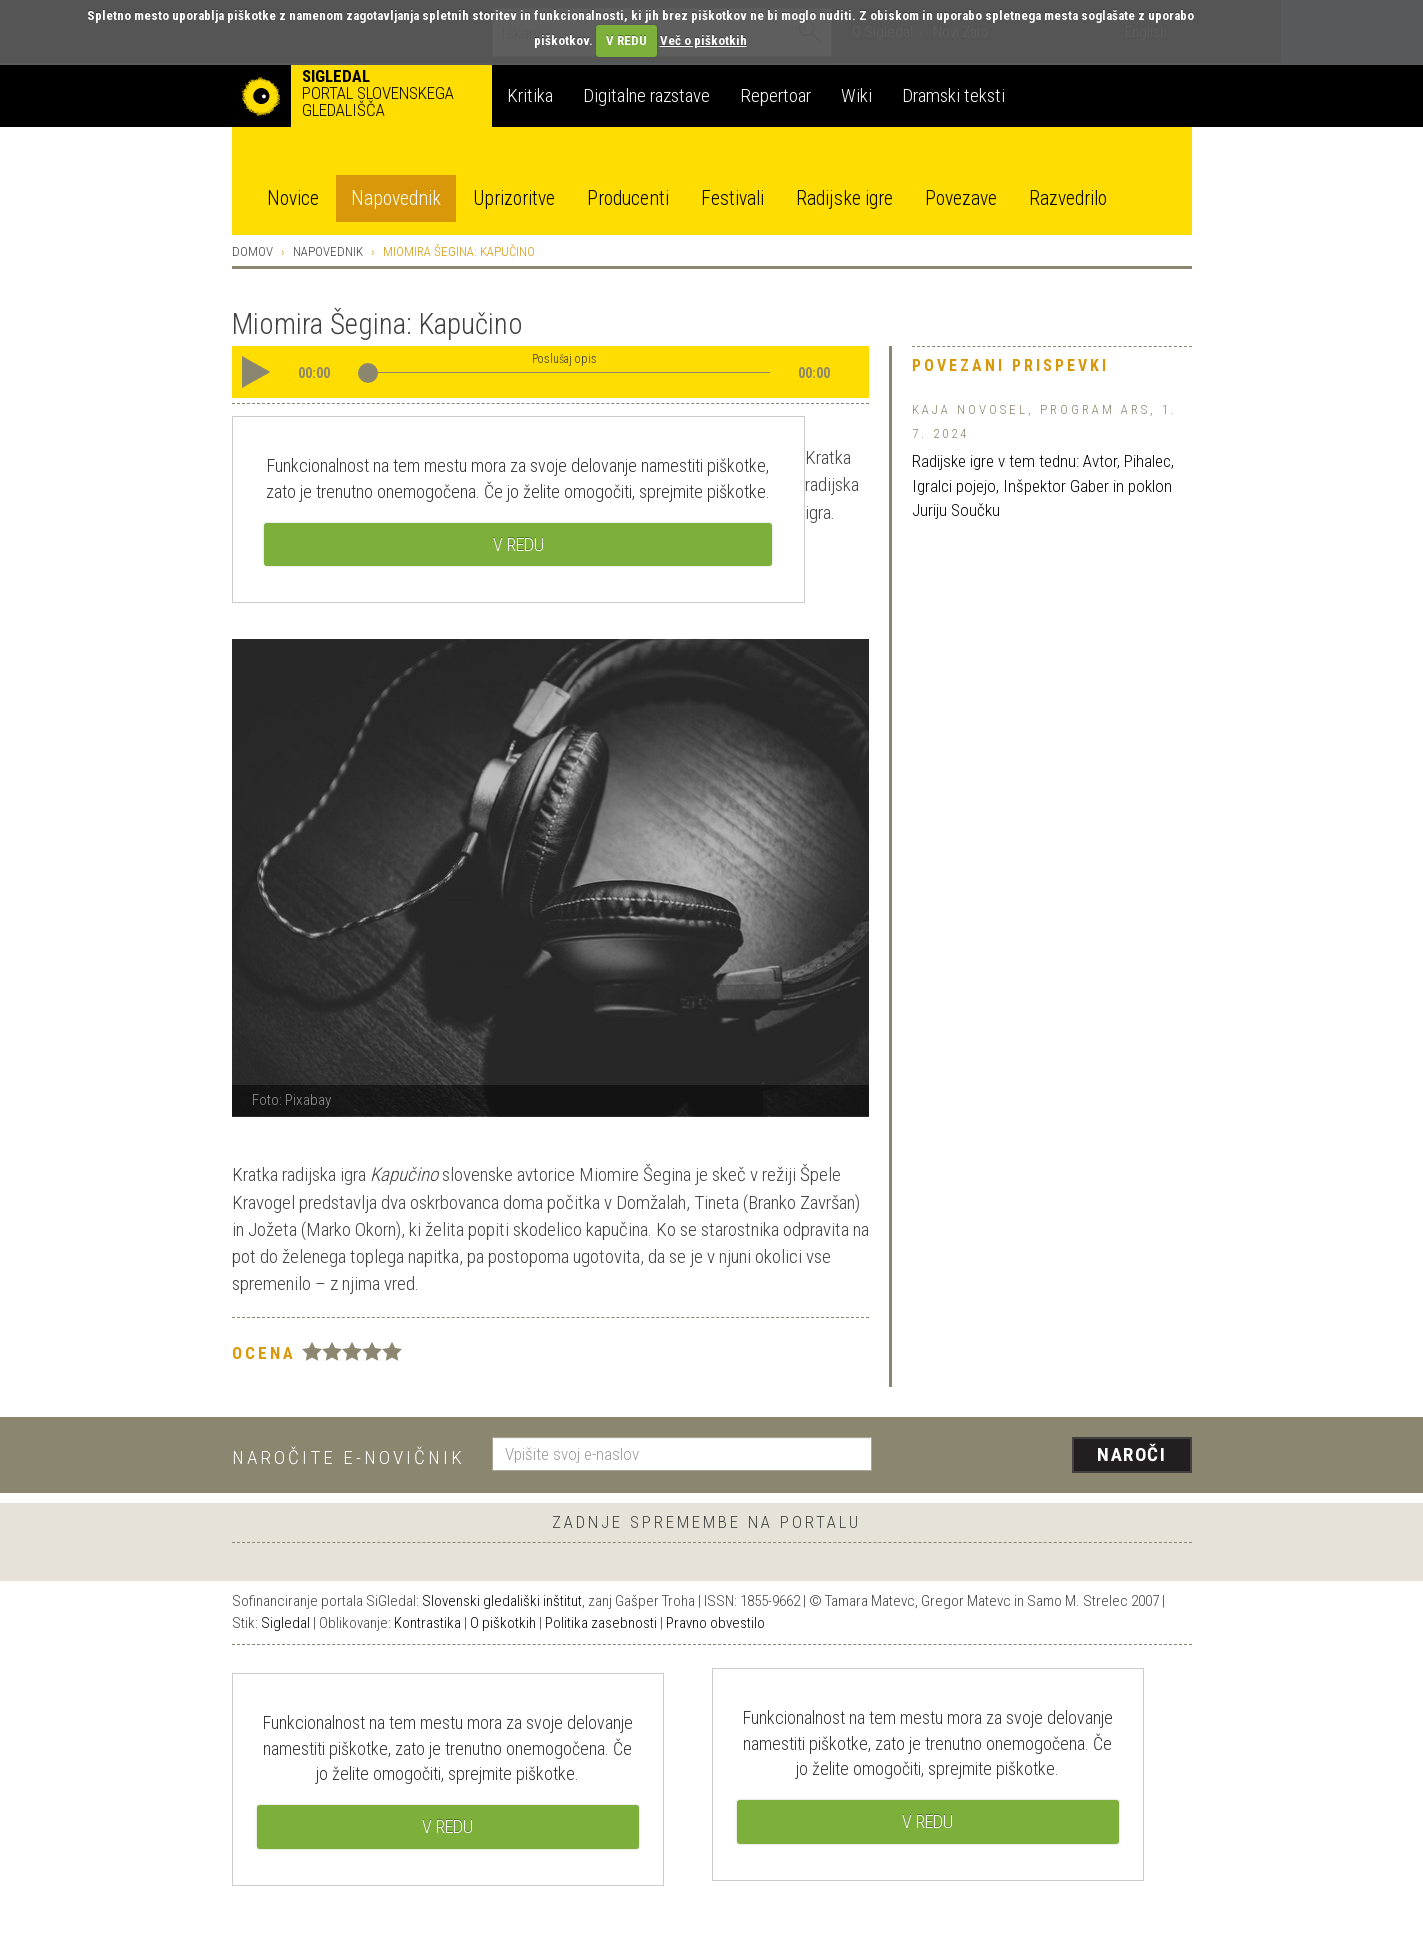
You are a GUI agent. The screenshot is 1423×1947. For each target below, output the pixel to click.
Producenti (628, 198)
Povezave (961, 198)
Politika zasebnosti (601, 1623)
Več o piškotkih (703, 40)
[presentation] (1044, 1456)
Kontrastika (427, 1623)
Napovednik (396, 198)
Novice (293, 198)
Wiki (856, 95)
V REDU (626, 40)
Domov (252, 251)
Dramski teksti (953, 95)
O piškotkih (503, 1623)
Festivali (732, 198)
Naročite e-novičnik (348, 1457)
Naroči (1131, 1454)
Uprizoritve (514, 198)
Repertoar (775, 95)
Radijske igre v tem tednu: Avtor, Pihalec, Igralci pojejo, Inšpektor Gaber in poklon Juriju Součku (1043, 485)
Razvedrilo (1068, 198)
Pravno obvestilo (715, 1623)
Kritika (530, 95)
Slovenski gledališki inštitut (502, 1601)
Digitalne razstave (646, 95)
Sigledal (285, 1623)
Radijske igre (844, 198)
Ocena (264, 1353)
